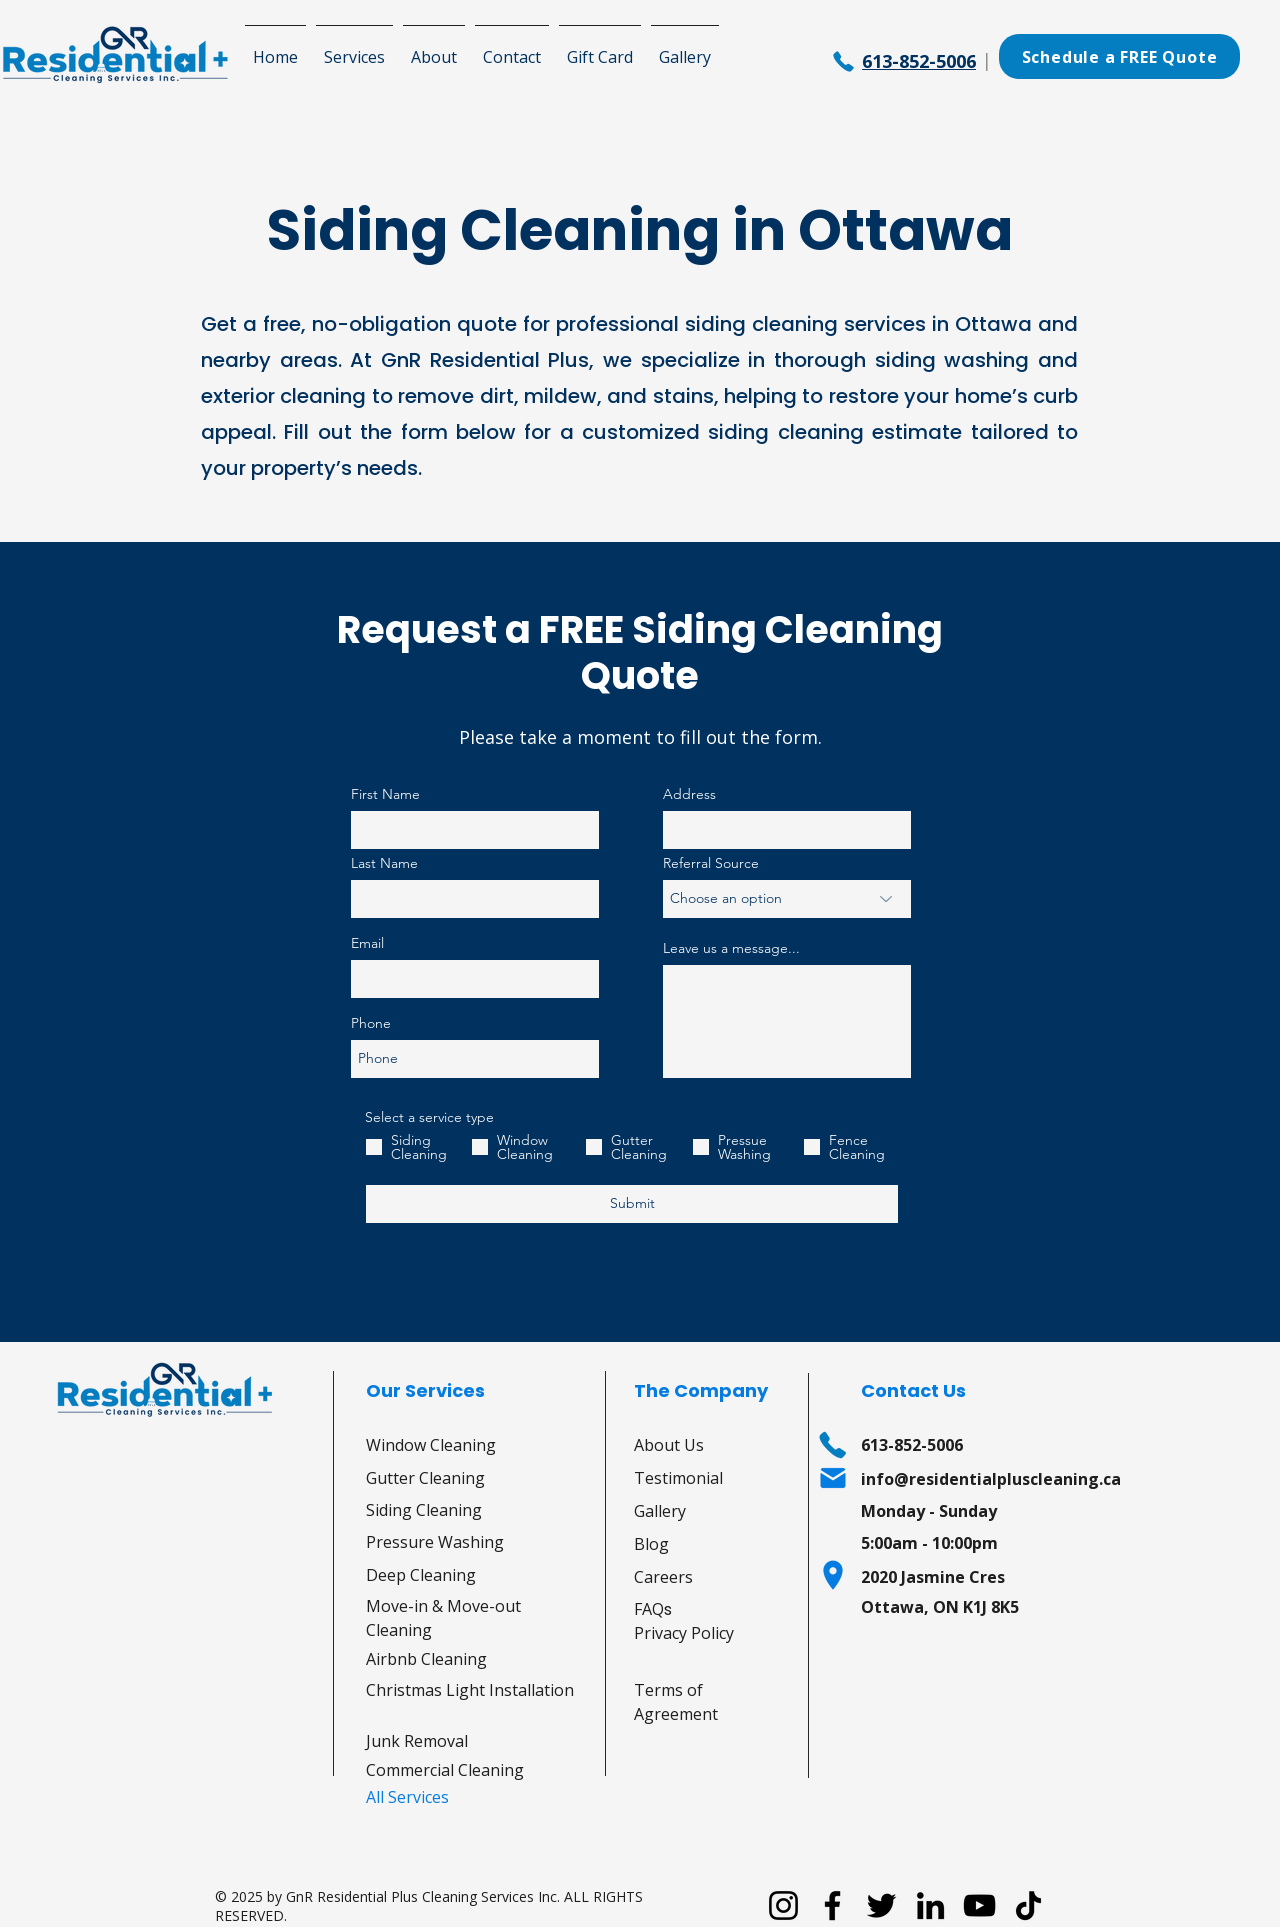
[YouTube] (979, 1905)
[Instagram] (783, 1905)
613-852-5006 (919, 61)
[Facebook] (832, 1905)
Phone (371, 1023)
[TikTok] (1028, 1905)
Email (367, 943)
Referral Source (711, 863)
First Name (385, 794)
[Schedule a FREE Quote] (1119, 56)
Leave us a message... (731, 948)
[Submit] (632, 1204)
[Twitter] (881, 1905)
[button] (354, 48)
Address (689, 794)
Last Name (384, 863)
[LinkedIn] (930, 1905)
